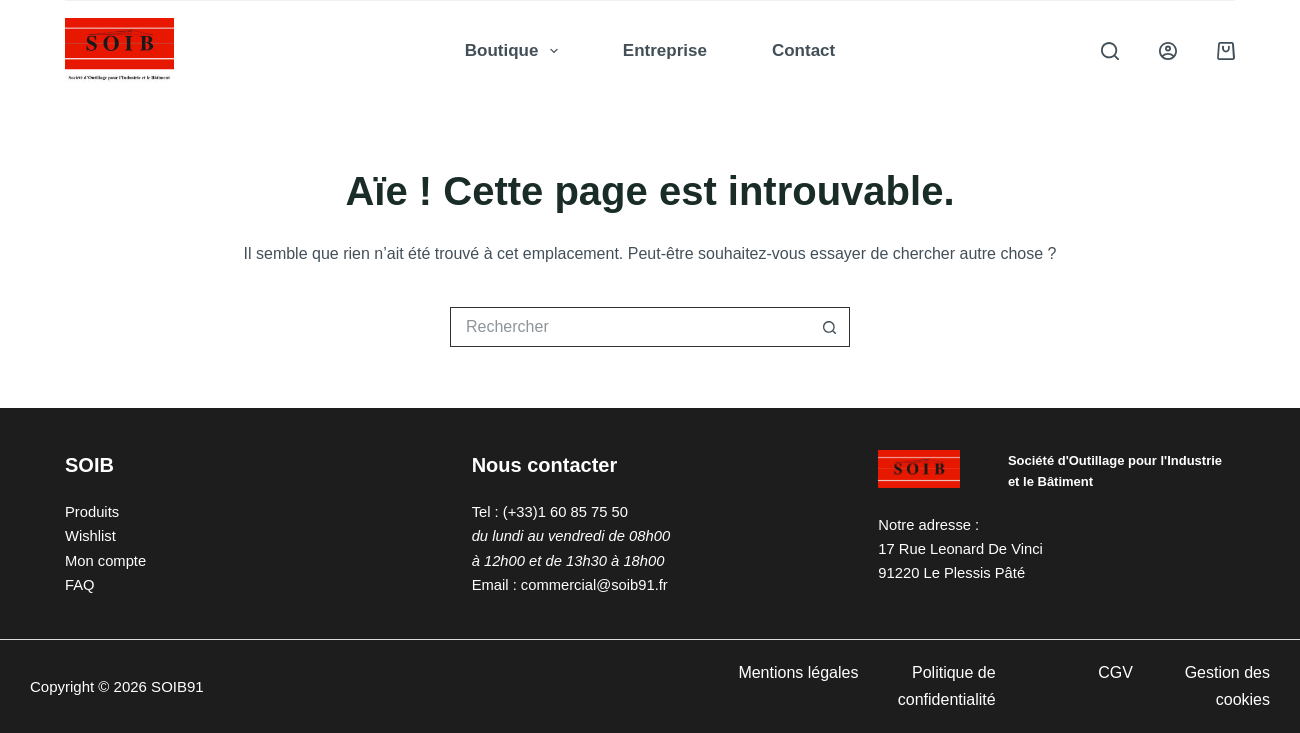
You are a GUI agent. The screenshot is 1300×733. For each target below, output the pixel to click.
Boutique (515, 51)
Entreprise (665, 50)
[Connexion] (1168, 51)
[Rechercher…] (630, 327)
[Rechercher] (1110, 51)
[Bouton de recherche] (830, 327)
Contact (803, 50)
